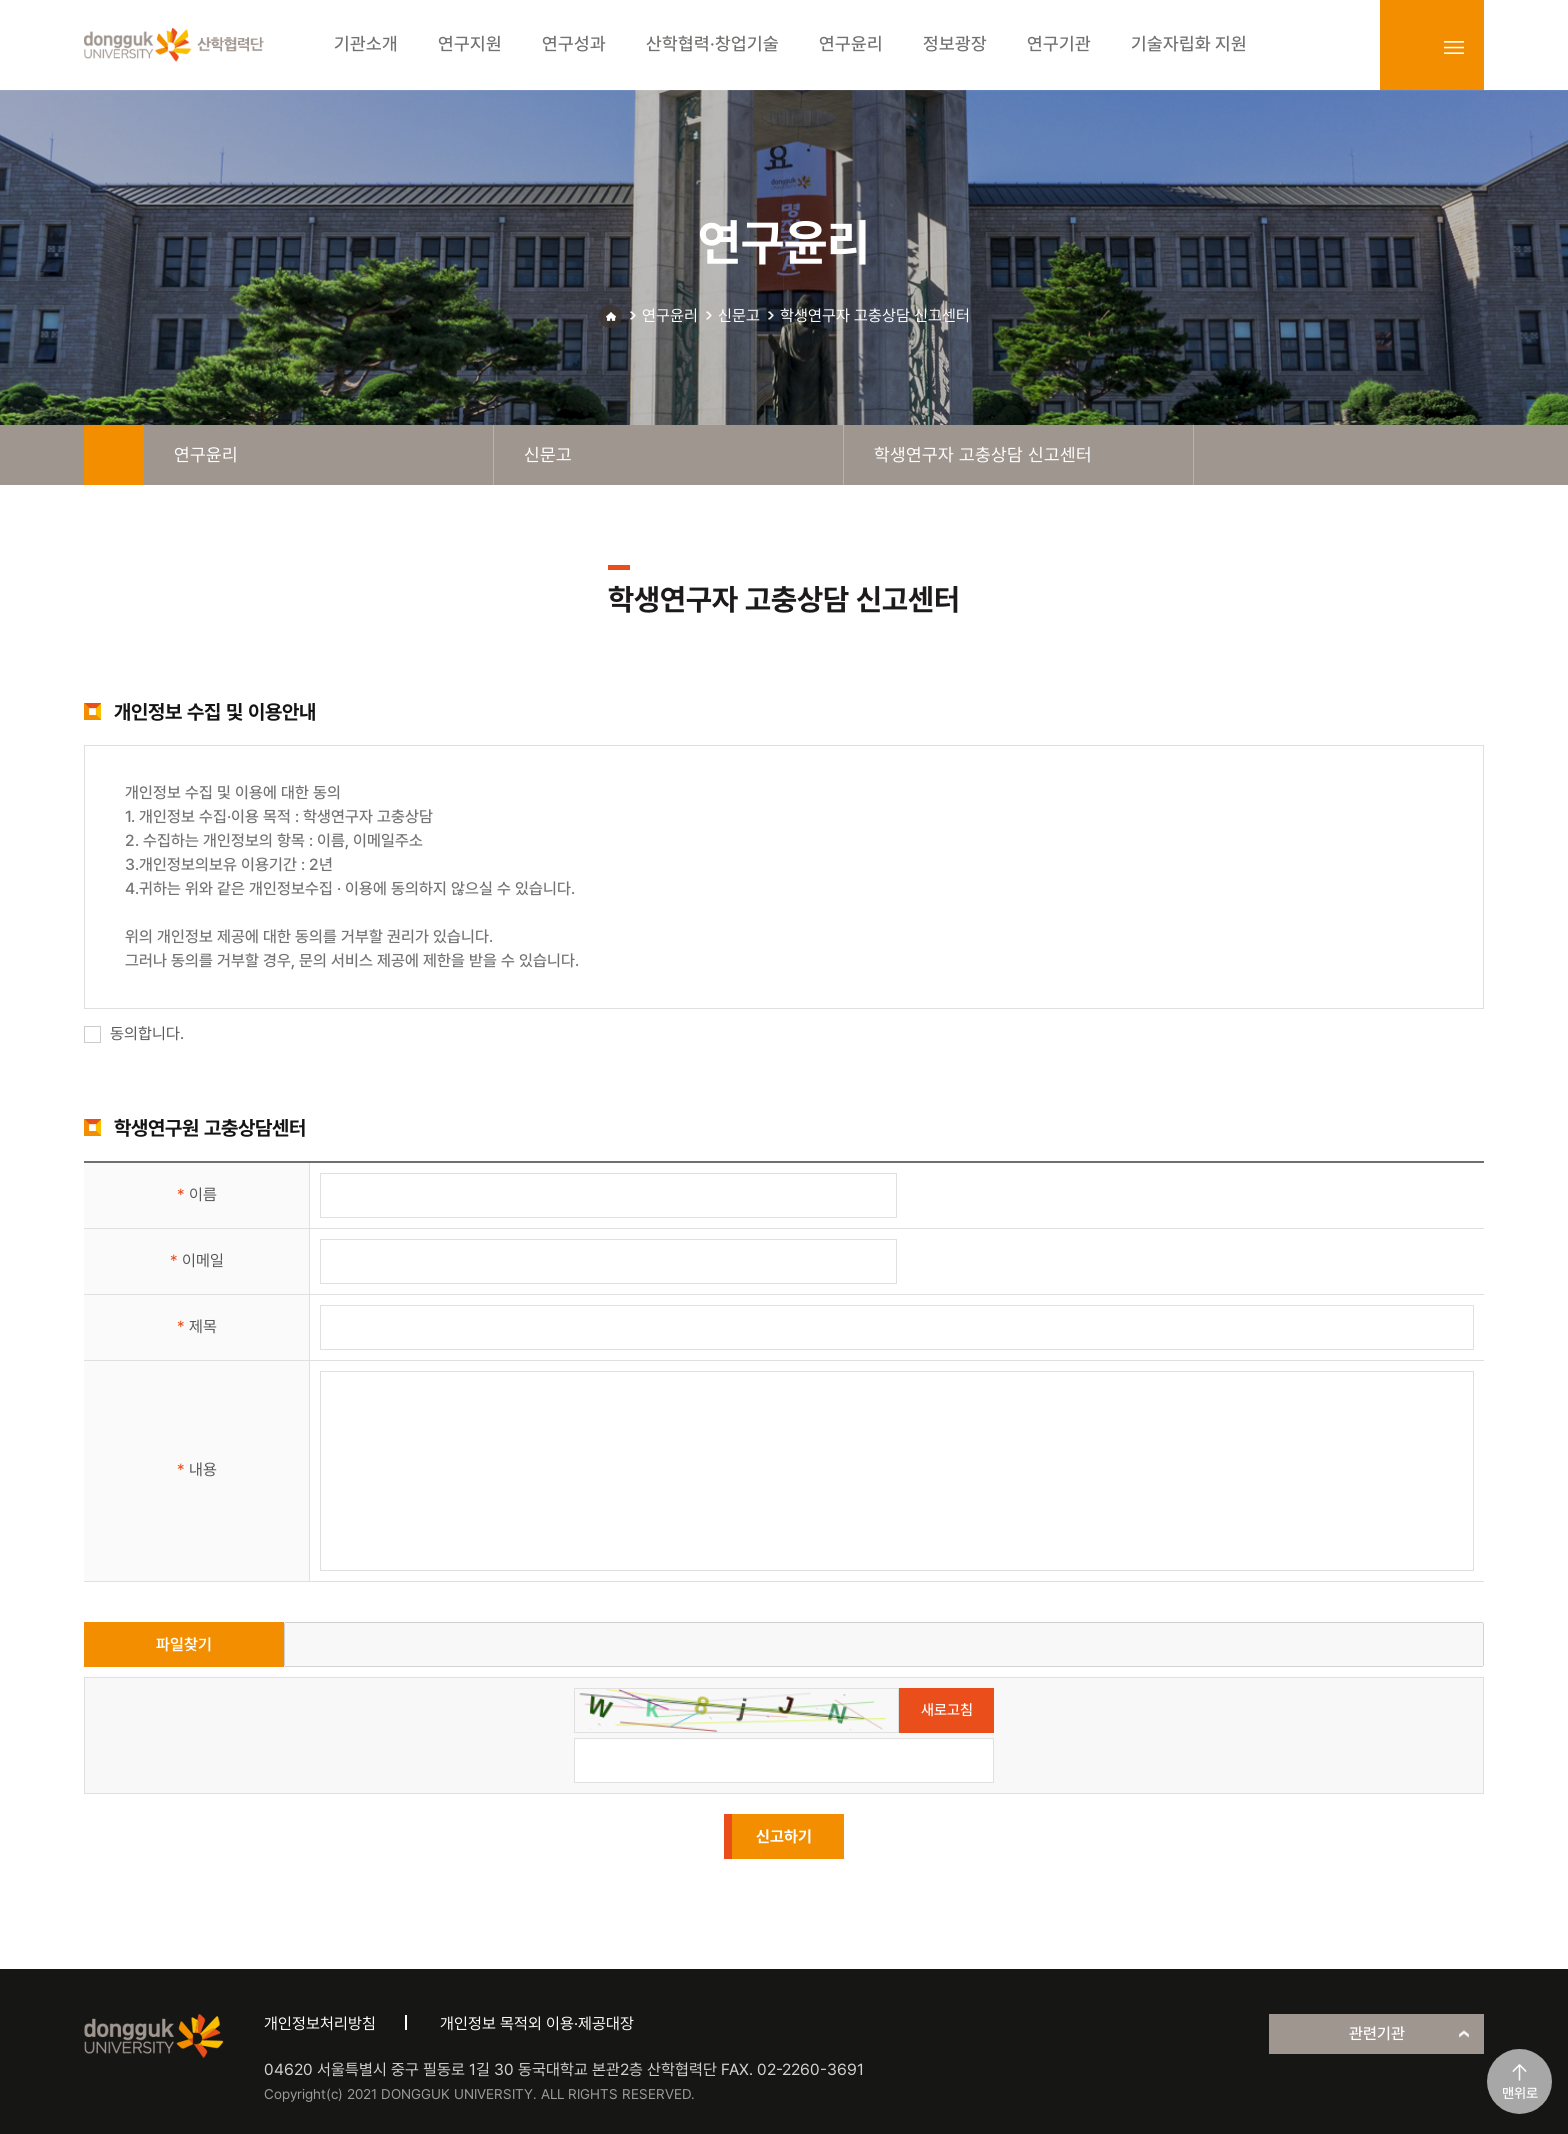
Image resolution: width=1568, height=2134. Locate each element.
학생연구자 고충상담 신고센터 (875, 315)
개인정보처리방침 (320, 2023)
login (1410, 47)
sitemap (1454, 47)
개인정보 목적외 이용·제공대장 (537, 2023)
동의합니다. (134, 1033)
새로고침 (947, 1710)
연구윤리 (670, 315)
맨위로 (1520, 2093)
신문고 (739, 315)
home (114, 455)
